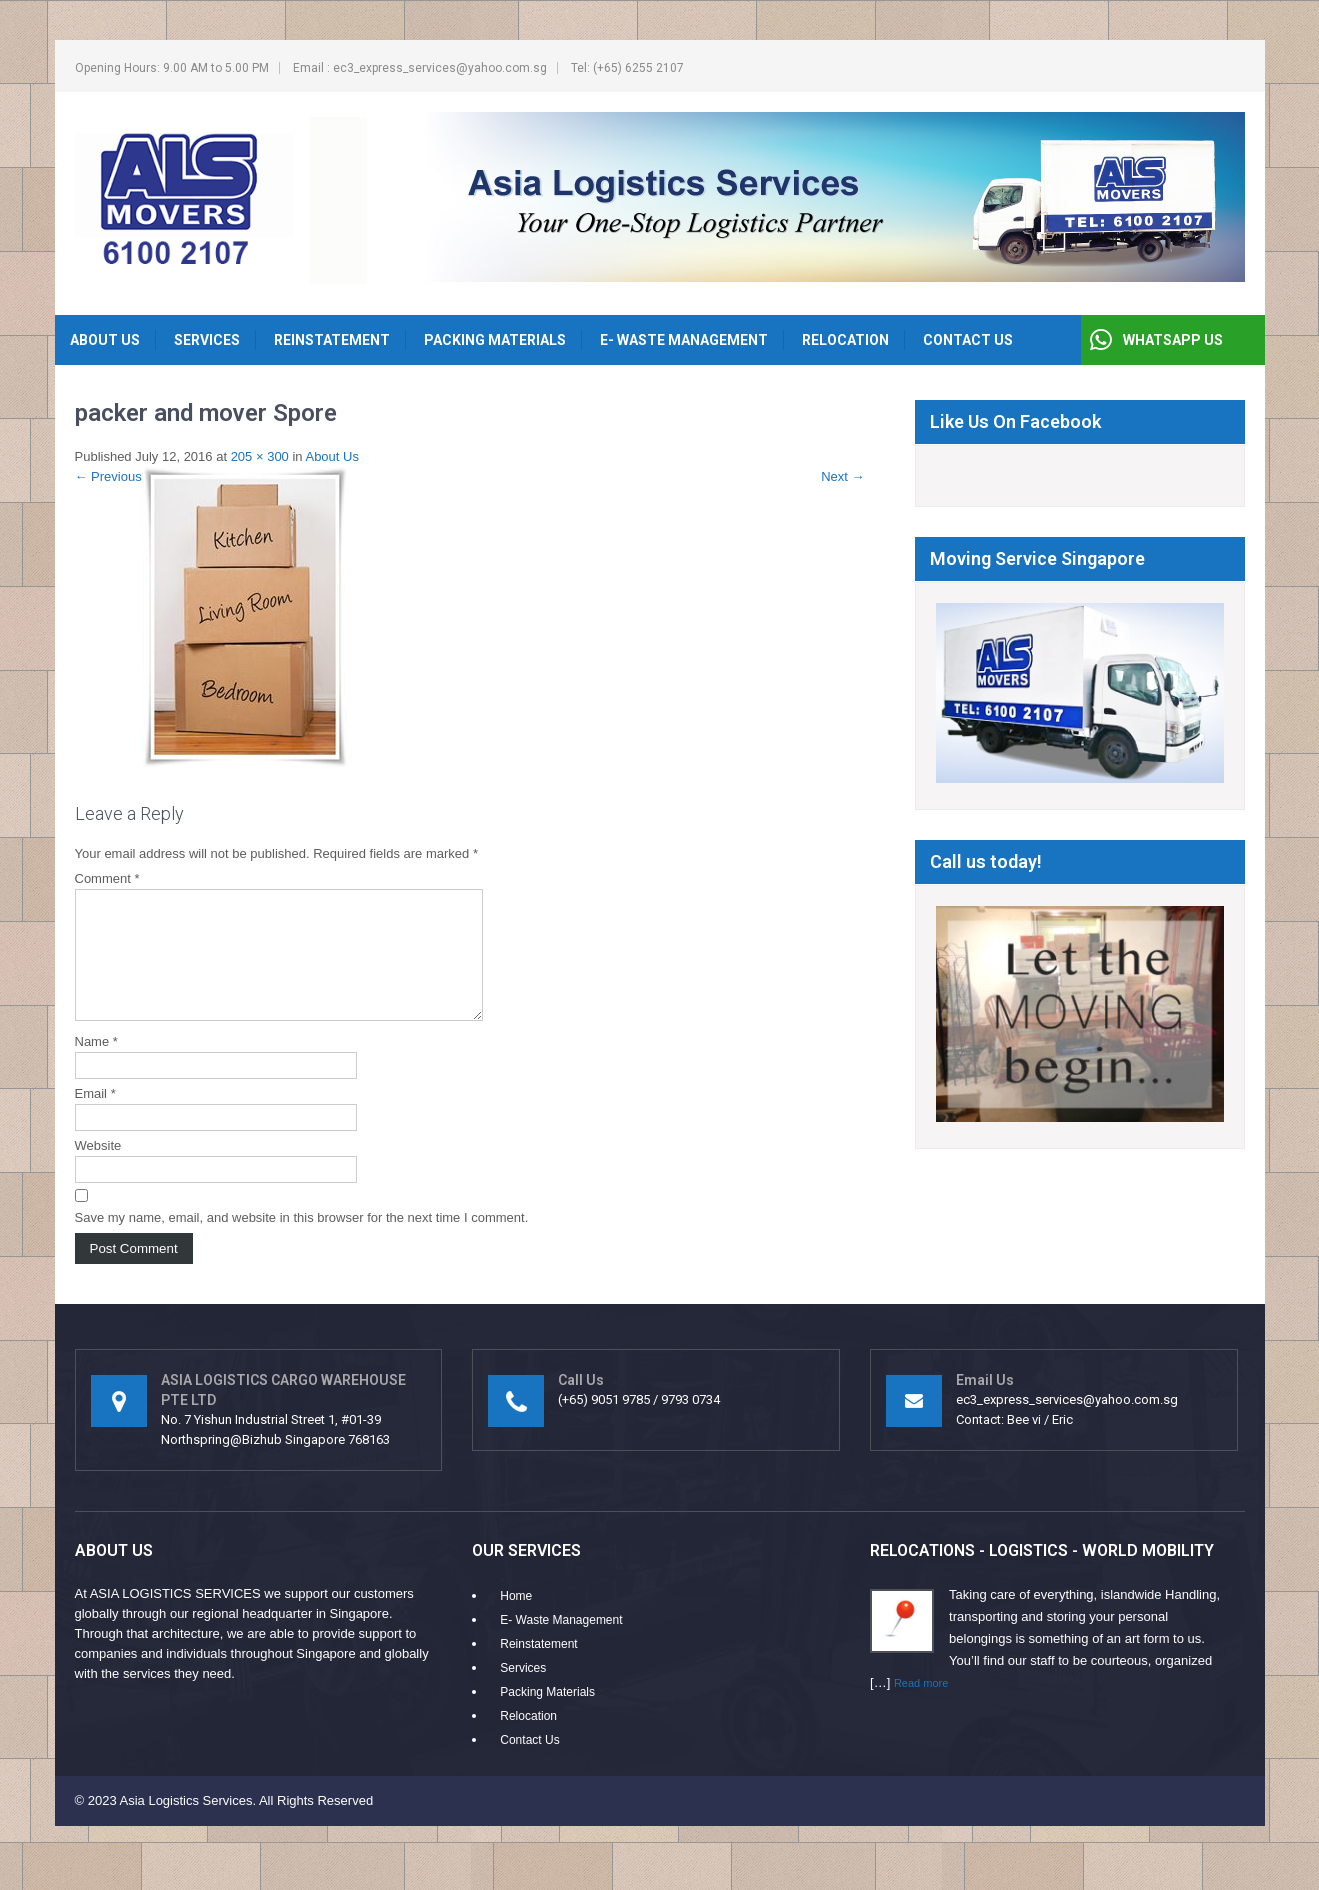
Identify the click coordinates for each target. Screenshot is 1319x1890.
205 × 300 (260, 456)
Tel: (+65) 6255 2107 (627, 68)
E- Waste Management (684, 340)
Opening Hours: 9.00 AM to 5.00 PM (172, 68)
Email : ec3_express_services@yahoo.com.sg (420, 68)
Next (842, 476)
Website (98, 1169)
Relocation (845, 340)
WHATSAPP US (1173, 340)
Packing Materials (495, 340)
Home (516, 1620)
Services (207, 340)
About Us (105, 340)
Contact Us (968, 340)
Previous (108, 476)
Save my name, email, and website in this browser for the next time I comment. (302, 1241)
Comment (107, 878)
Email (95, 1117)
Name (96, 1065)
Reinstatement (332, 340)
